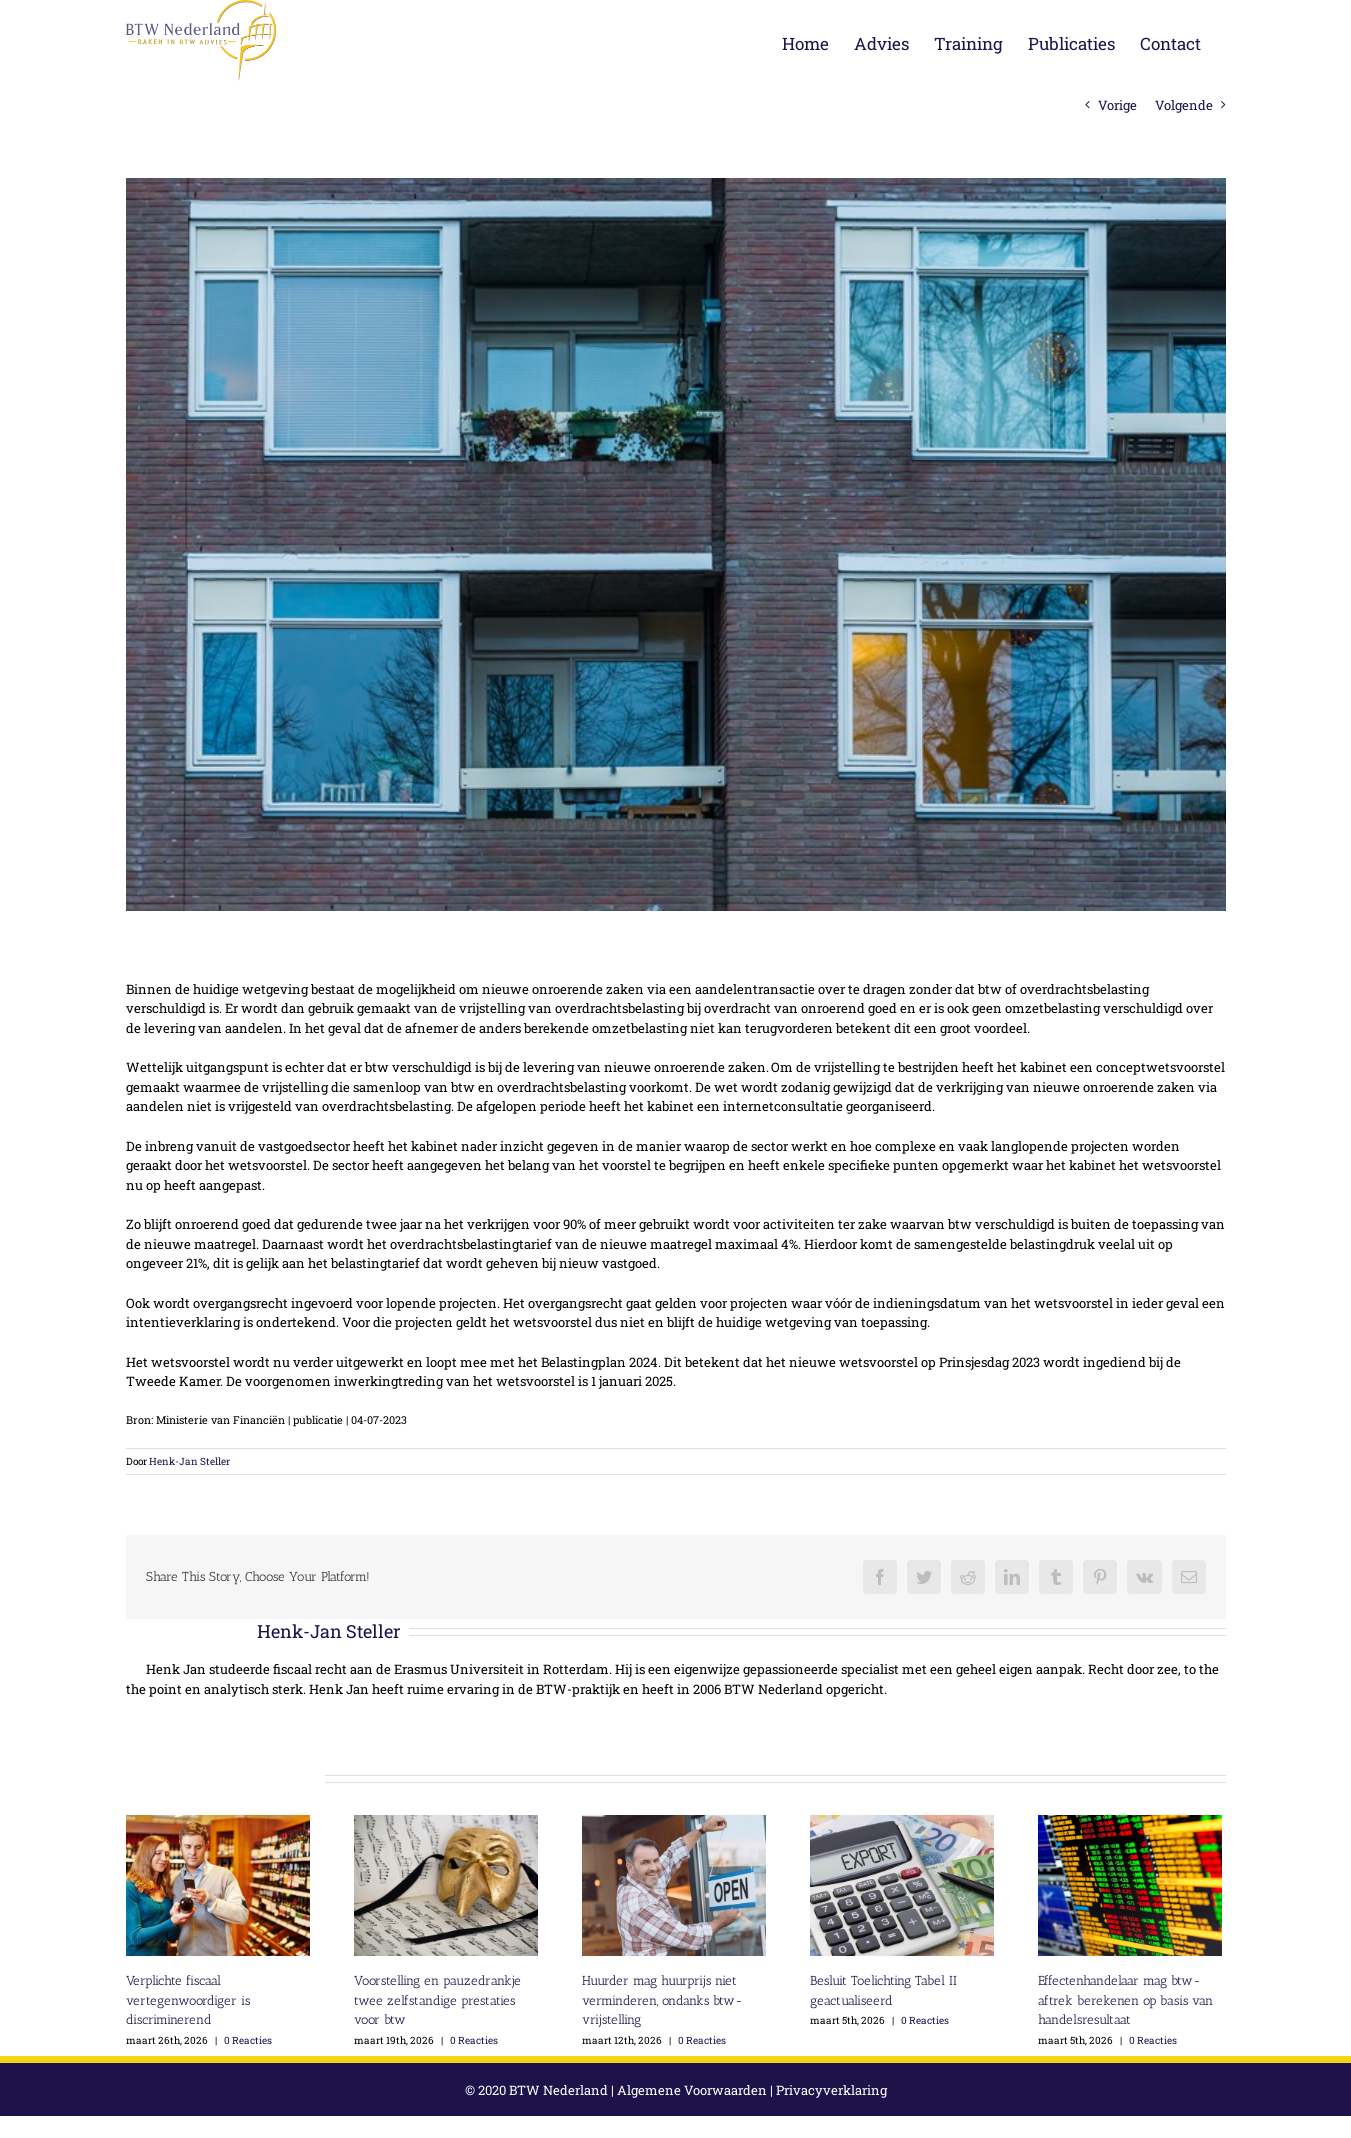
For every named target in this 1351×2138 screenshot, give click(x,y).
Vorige (1112, 105)
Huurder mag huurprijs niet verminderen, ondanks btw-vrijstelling (657, 2000)
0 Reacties (243, 2040)
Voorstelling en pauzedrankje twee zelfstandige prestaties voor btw (432, 2000)
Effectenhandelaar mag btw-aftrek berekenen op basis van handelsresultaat (1120, 2000)
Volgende (1179, 105)
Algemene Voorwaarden (687, 2090)
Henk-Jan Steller (184, 1461)
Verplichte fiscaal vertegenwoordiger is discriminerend (183, 2000)
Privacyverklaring (826, 2090)
